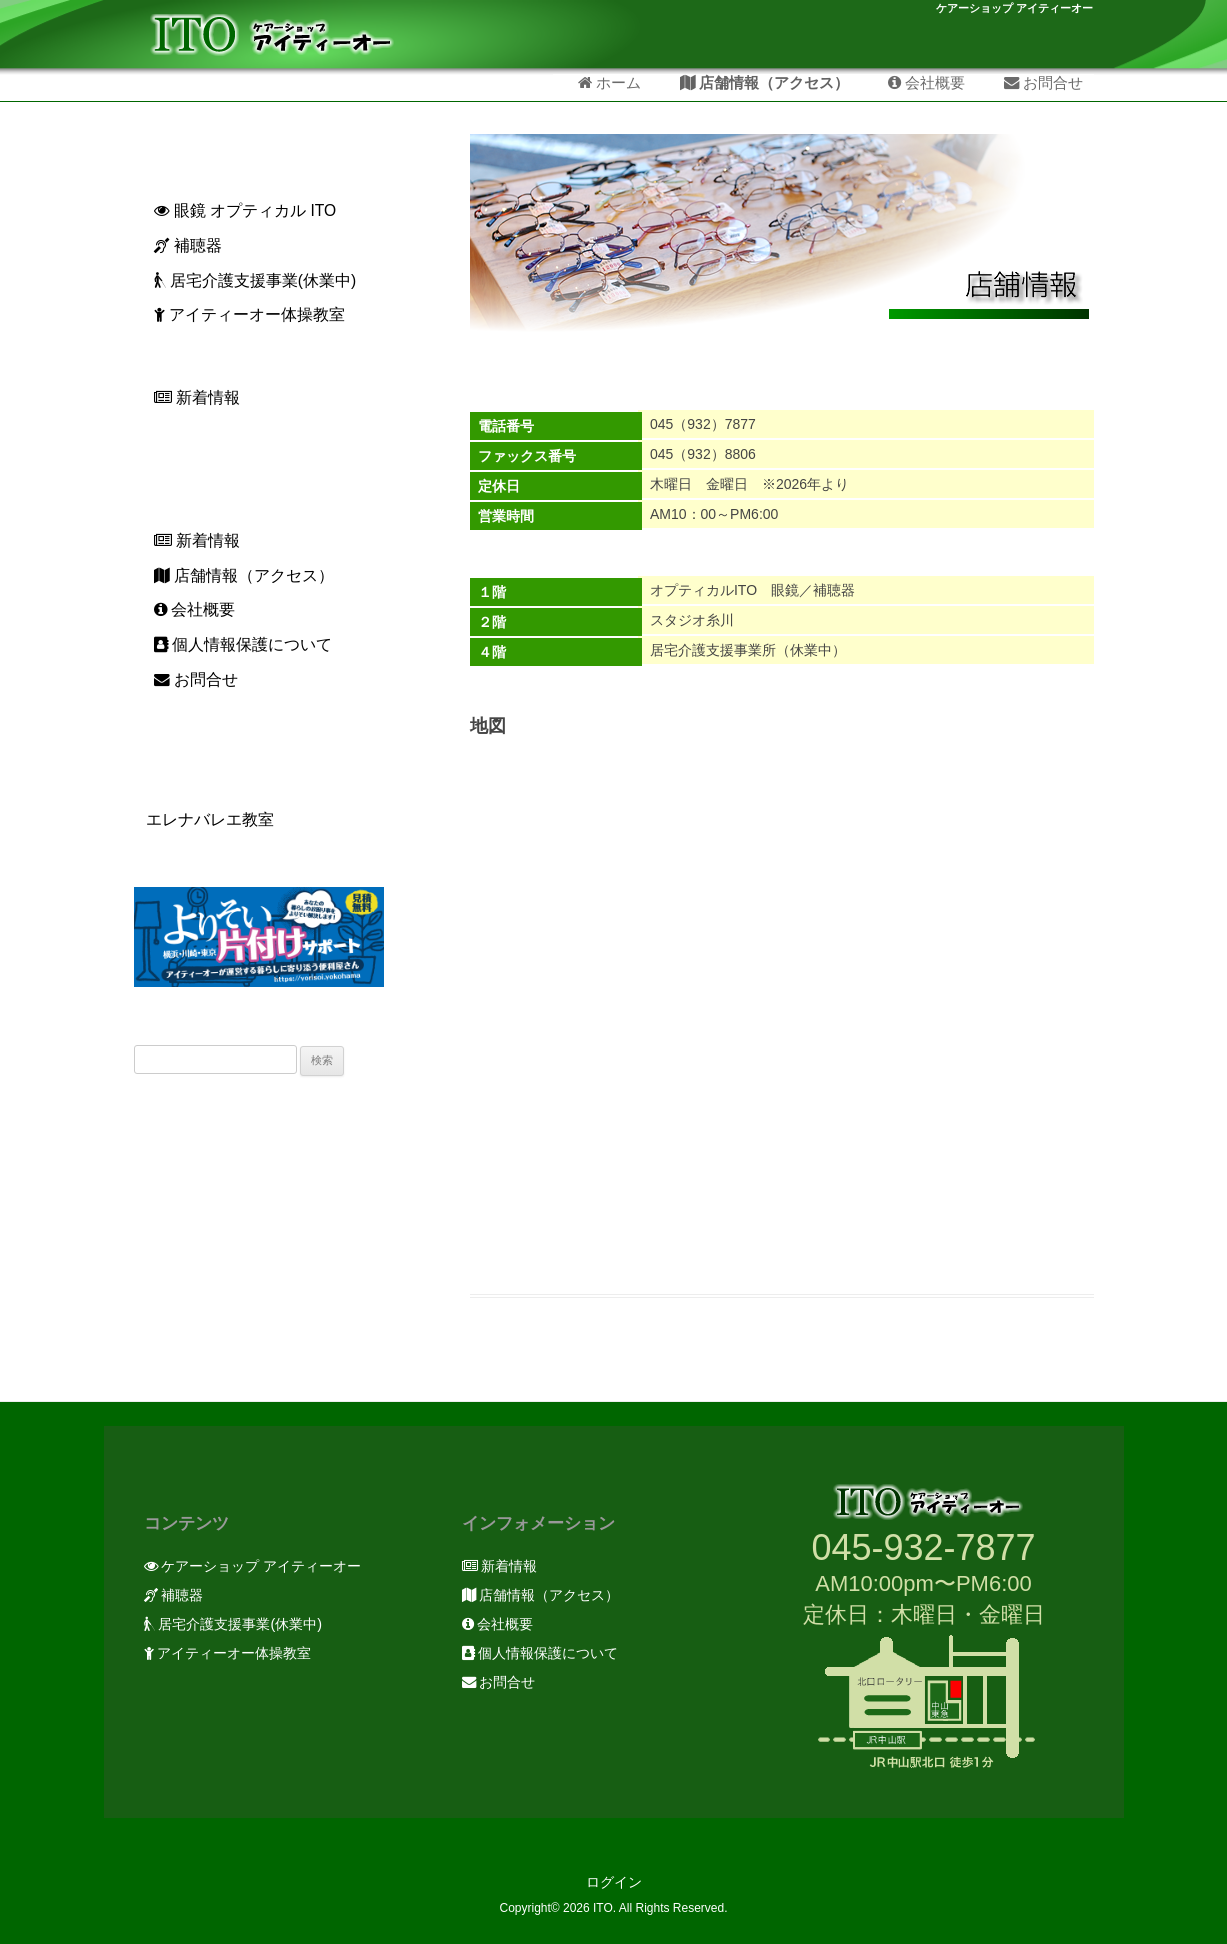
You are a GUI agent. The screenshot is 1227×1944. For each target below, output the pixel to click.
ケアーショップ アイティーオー (1014, 8)
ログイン (614, 1882)
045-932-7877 (923, 1547)
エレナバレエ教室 (204, 819)
